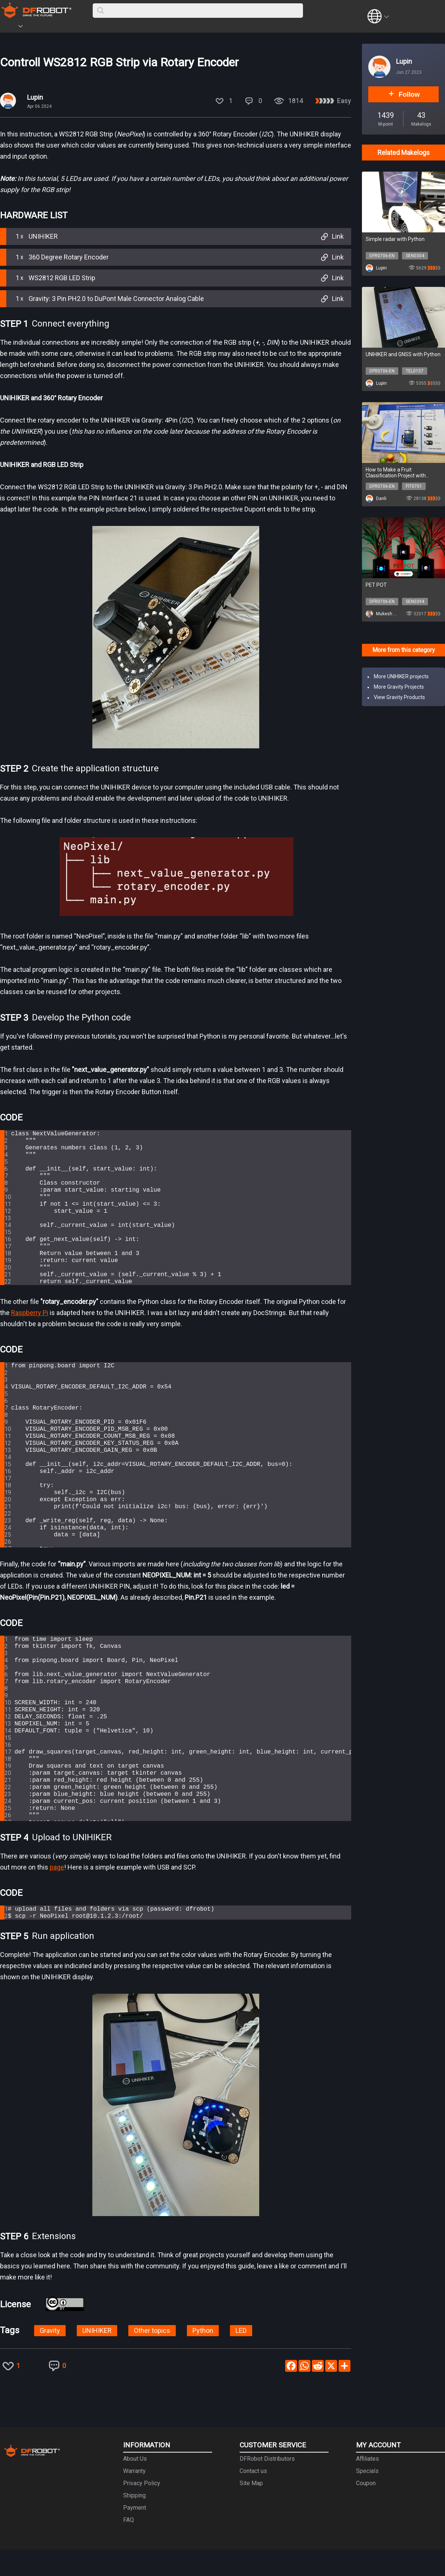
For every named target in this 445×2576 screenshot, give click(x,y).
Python (202, 2357)
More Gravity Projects (399, 687)
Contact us (253, 2497)
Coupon (366, 2509)
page (57, 1891)
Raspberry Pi (29, 1337)
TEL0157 (414, 371)
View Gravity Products (399, 697)
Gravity (50, 2357)
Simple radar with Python (395, 239)
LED (241, 2357)
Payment (134, 2534)
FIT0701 (414, 486)
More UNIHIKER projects (401, 676)
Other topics (152, 2357)
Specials (367, 2497)
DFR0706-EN (382, 255)
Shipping (134, 2522)
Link (331, 236)
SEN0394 (415, 601)
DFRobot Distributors (267, 2485)
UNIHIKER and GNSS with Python (403, 354)
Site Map (251, 2509)
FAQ (128, 2546)
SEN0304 (415, 255)
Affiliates (367, 2485)
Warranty (134, 2497)
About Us (135, 2485)
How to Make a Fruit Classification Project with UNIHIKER (396, 473)
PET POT (376, 585)
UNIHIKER (97, 2357)
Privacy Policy (141, 2509)
